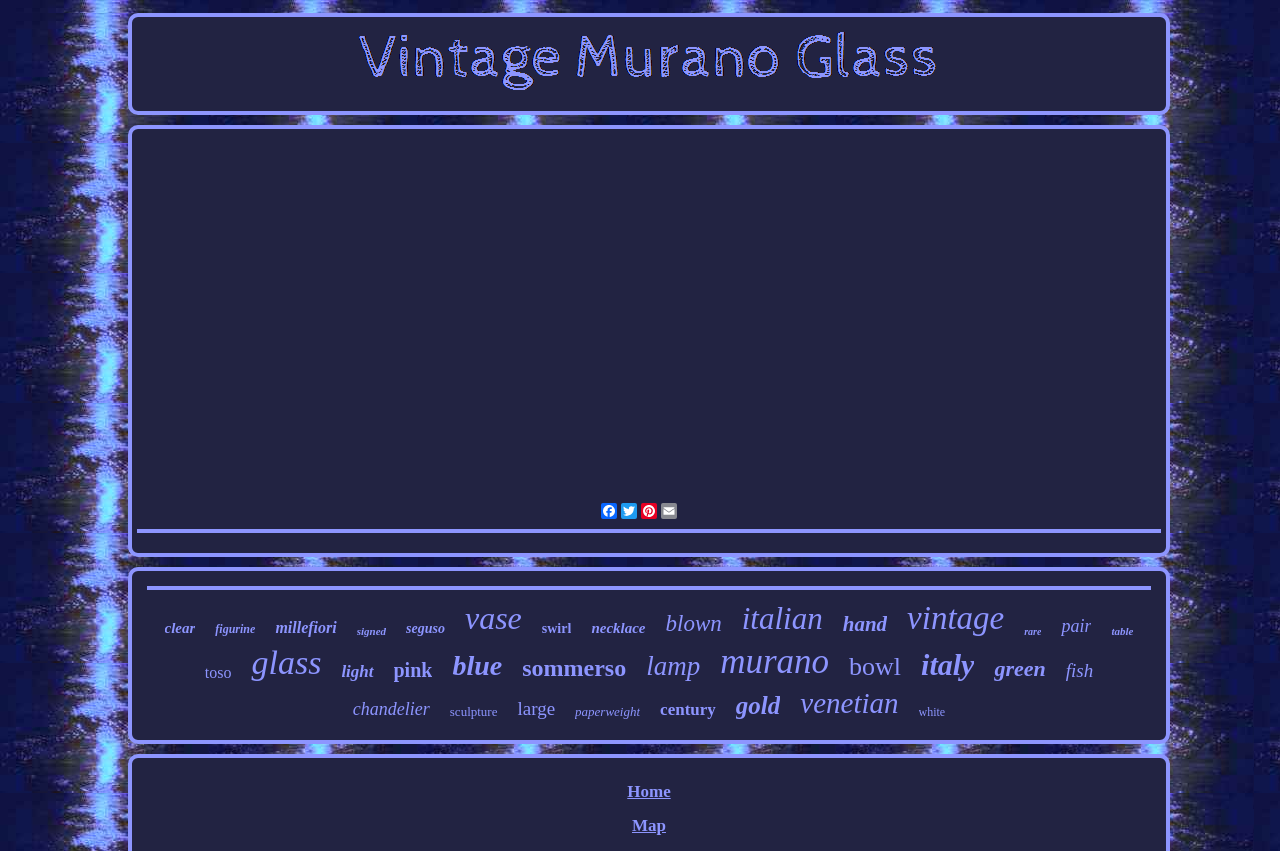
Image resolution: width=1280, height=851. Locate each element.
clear (180, 628)
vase (493, 618)
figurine (235, 629)
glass (286, 662)
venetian (849, 703)
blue (477, 665)
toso (218, 672)
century (688, 709)
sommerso (574, 668)
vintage (955, 618)
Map (649, 825)
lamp (673, 666)
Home (648, 791)
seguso (425, 628)
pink (413, 670)
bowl (875, 666)
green (1019, 668)
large (536, 708)
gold (758, 705)
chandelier (391, 709)
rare (1032, 631)
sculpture (474, 711)
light (357, 671)
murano (774, 661)
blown (694, 623)
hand (865, 624)
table (1122, 631)
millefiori (305, 627)
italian (782, 618)
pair (1076, 626)
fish (1079, 670)
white (932, 712)
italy (947, 664)
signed (371, 631)
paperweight (607, 711)
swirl (557, 628)
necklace (618, 628)
